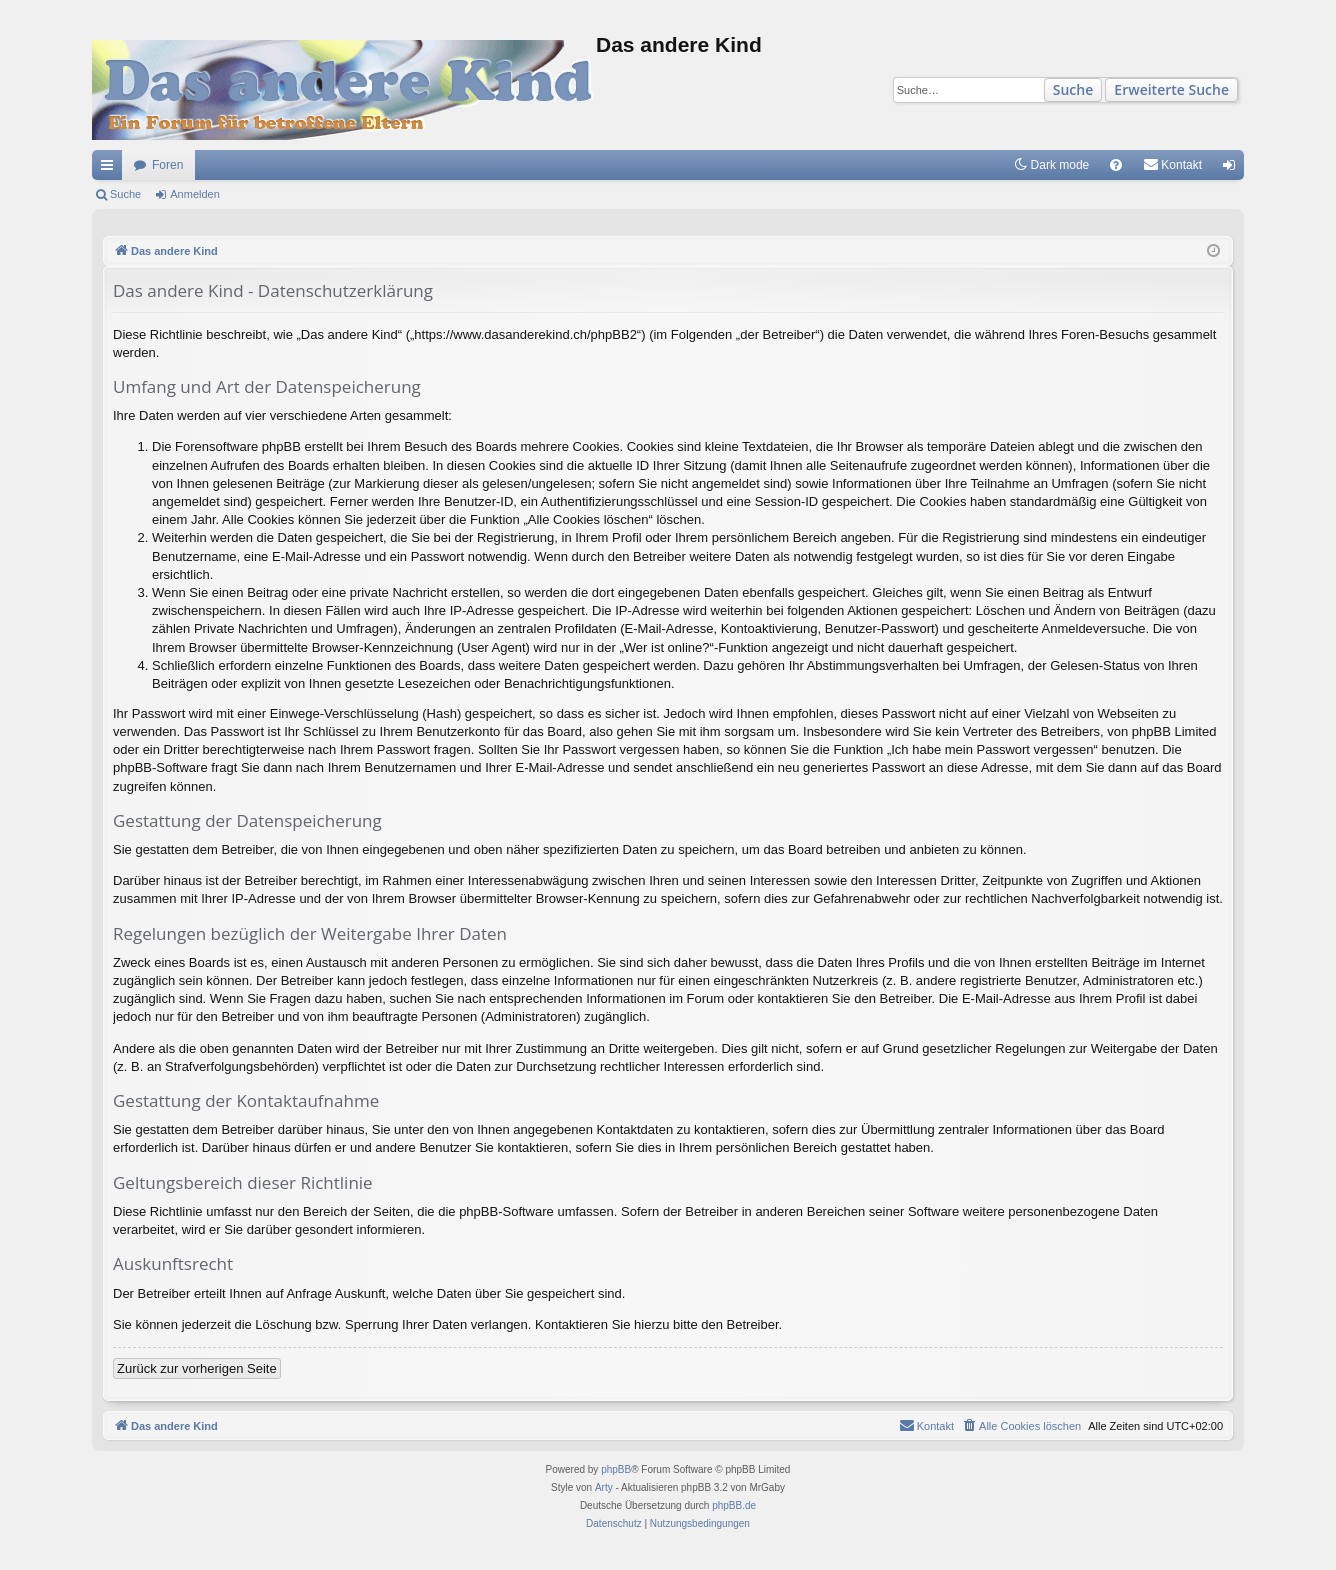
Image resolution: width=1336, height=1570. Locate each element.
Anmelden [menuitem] (1233, 169)
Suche (1073, 89)
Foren (167, 165)
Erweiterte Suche (1171, 89)
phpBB (616, 1469)
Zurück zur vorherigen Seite (197, 1368)
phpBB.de (734, 1505)
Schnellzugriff (111, 169)
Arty (604, 1487)
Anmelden (195, 194)
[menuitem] (1116, 165)
